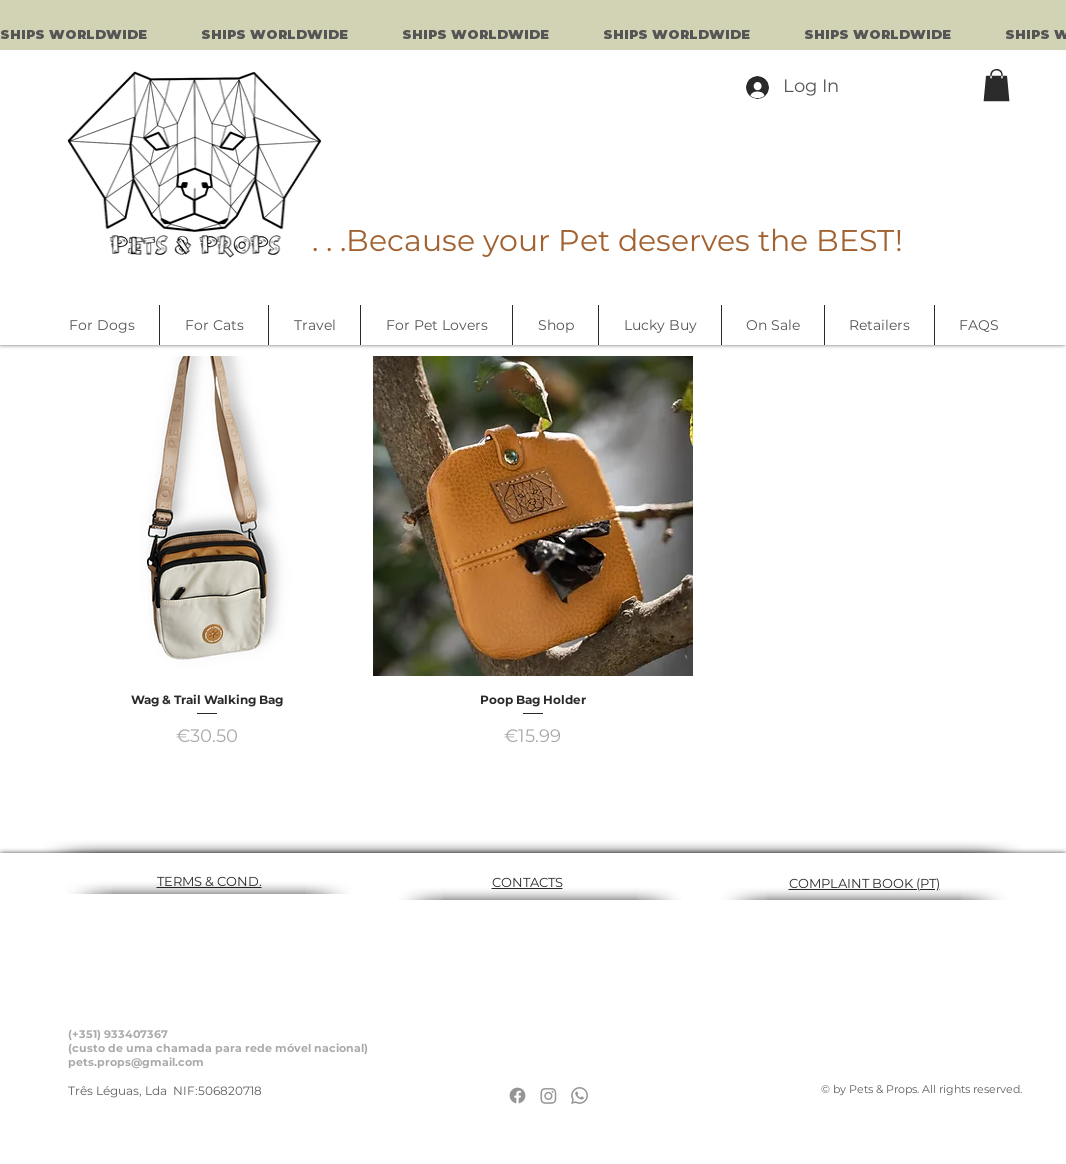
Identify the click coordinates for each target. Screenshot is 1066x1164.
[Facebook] (517, 1095)
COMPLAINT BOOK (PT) (864, 883)
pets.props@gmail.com (136, 1062)
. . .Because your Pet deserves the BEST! (607, 240)
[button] (996, 85)
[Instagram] (548, 1095)
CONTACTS (527, 882)
